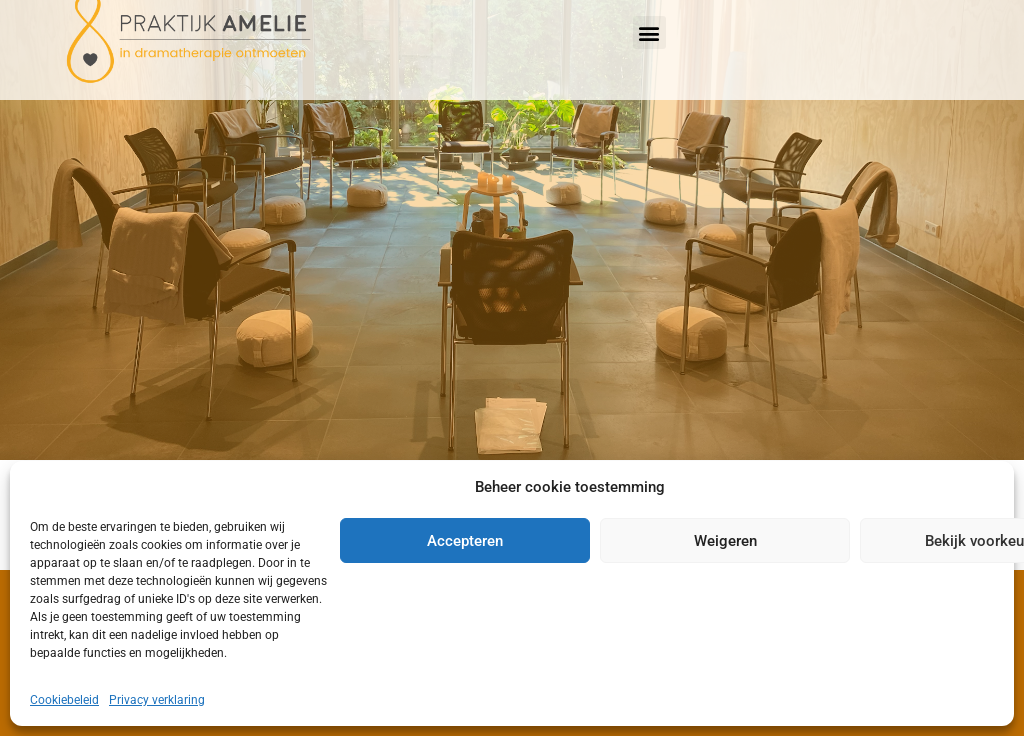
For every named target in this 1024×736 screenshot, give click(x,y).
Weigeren (725, 541)
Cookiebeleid (64, 700)
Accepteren (465, 541)
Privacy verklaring (157, 700)
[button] (649, 32)
